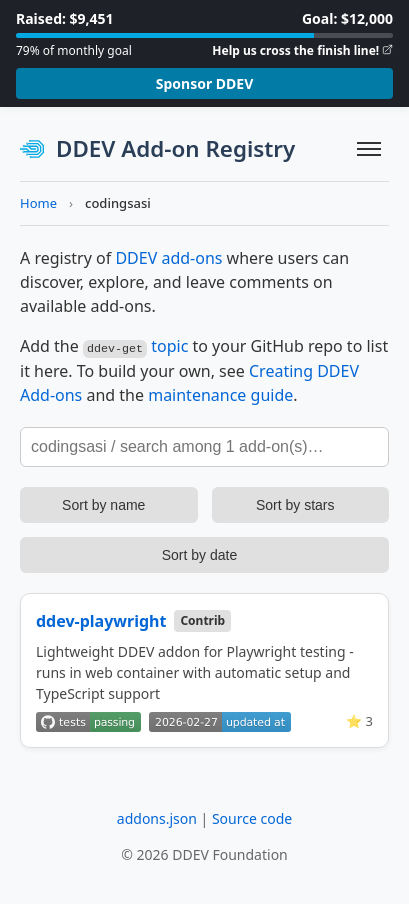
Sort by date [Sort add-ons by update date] (200, 554)
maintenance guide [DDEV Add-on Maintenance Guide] (220, 394)
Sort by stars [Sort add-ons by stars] (295, 504)
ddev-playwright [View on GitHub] (101, 620)
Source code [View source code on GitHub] (252, 817)
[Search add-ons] (204, 446)
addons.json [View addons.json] (157, 817)
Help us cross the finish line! (295, 50)
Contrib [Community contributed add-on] (202, 619)
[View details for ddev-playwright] (204, 669)
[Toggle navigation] (369, 149)
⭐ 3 (359, 720)
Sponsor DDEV (205, 83)
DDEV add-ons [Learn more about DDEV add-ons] (168, 258)
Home (38, 203)
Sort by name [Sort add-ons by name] (103, 504)
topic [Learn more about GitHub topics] (169, 346)
